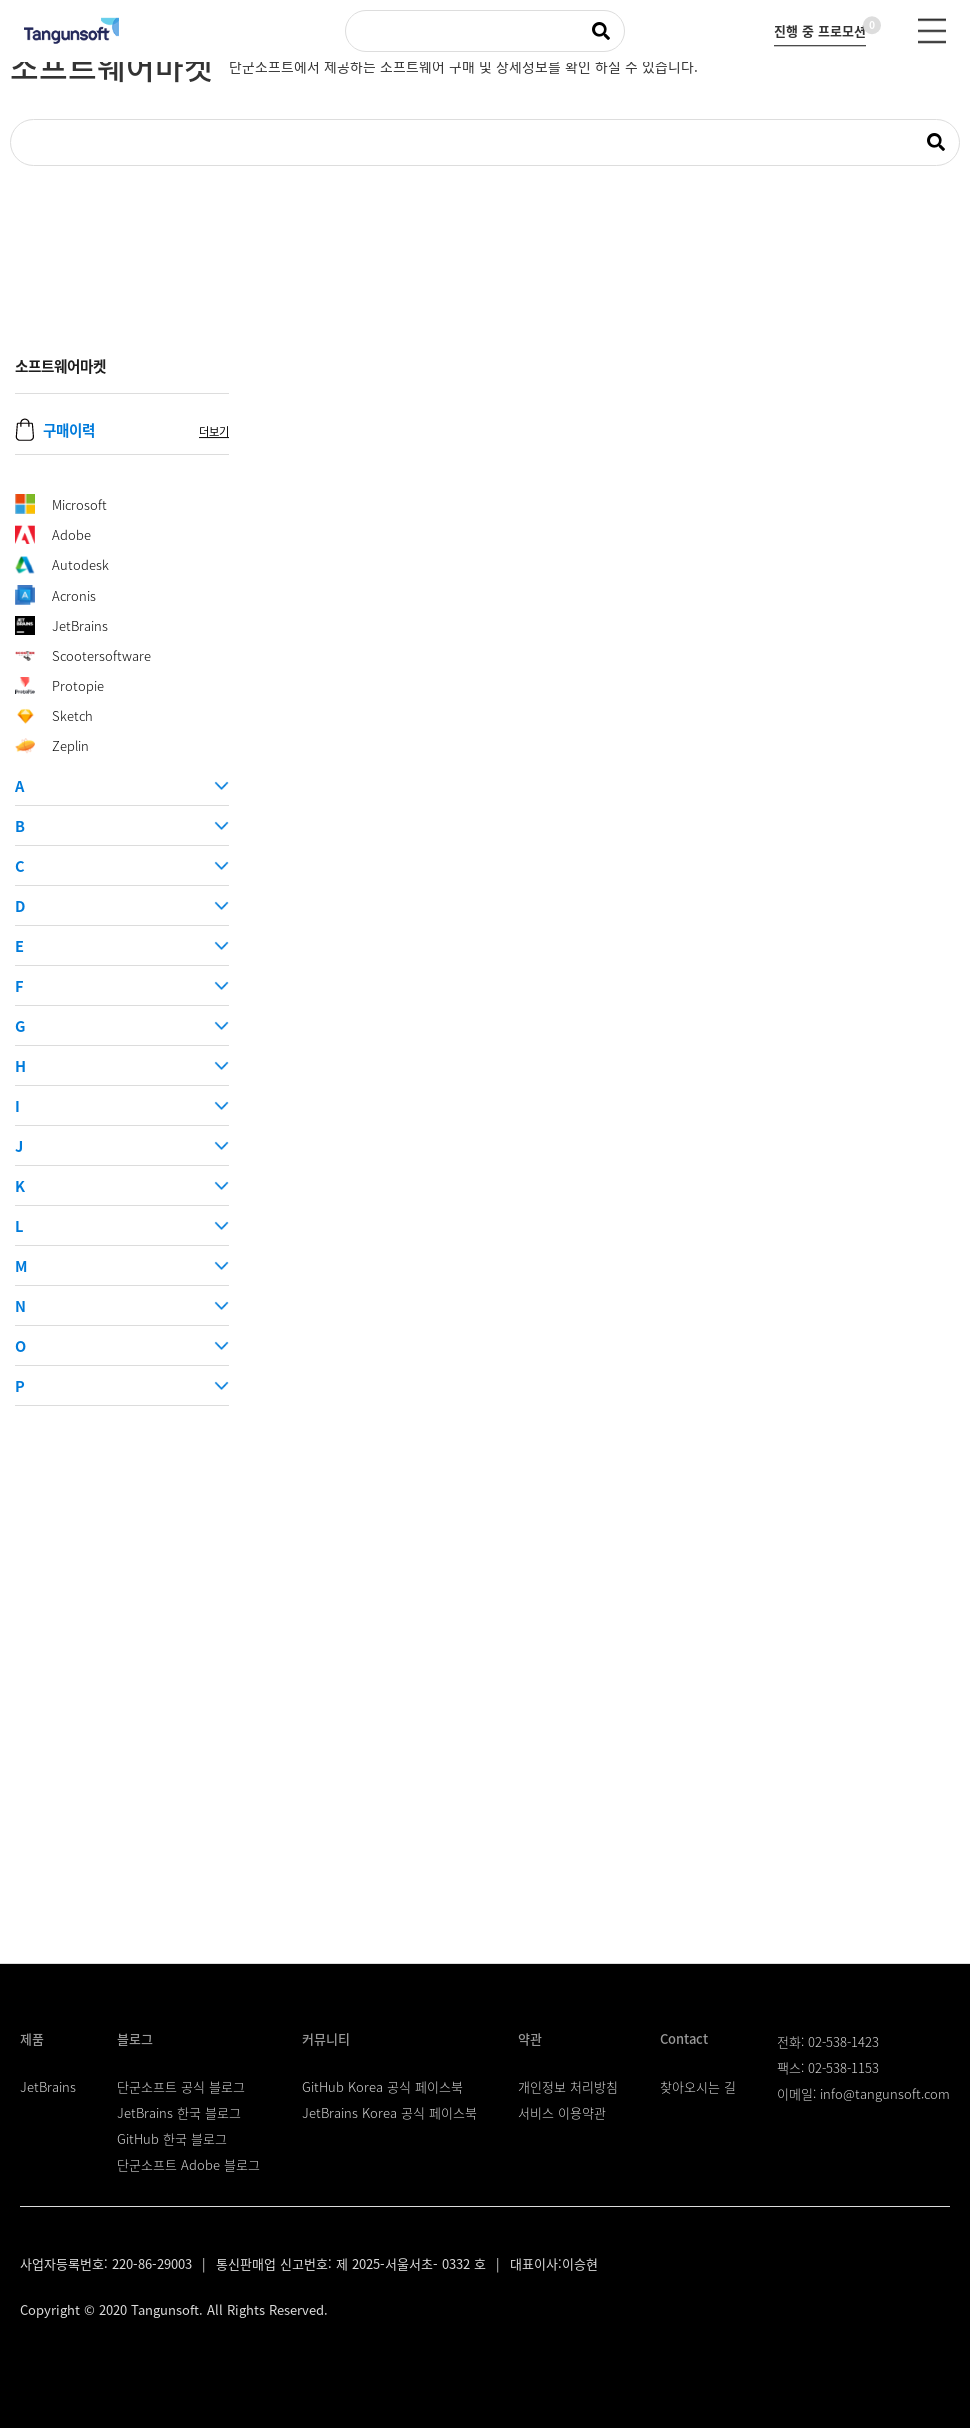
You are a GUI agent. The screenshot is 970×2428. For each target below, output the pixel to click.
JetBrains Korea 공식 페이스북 (389, 2112)
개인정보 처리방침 (568, 2086)
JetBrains (48, 2086)
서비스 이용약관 (562, 2112)
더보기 (214, 431)
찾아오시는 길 (698, 2086)
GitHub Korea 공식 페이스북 (382, 2086)
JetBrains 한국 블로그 (179, 2112)
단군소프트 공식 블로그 (181, 2086)
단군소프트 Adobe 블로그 (188, 2164)
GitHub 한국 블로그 (172, 2138)
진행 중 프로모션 (820, 28)
